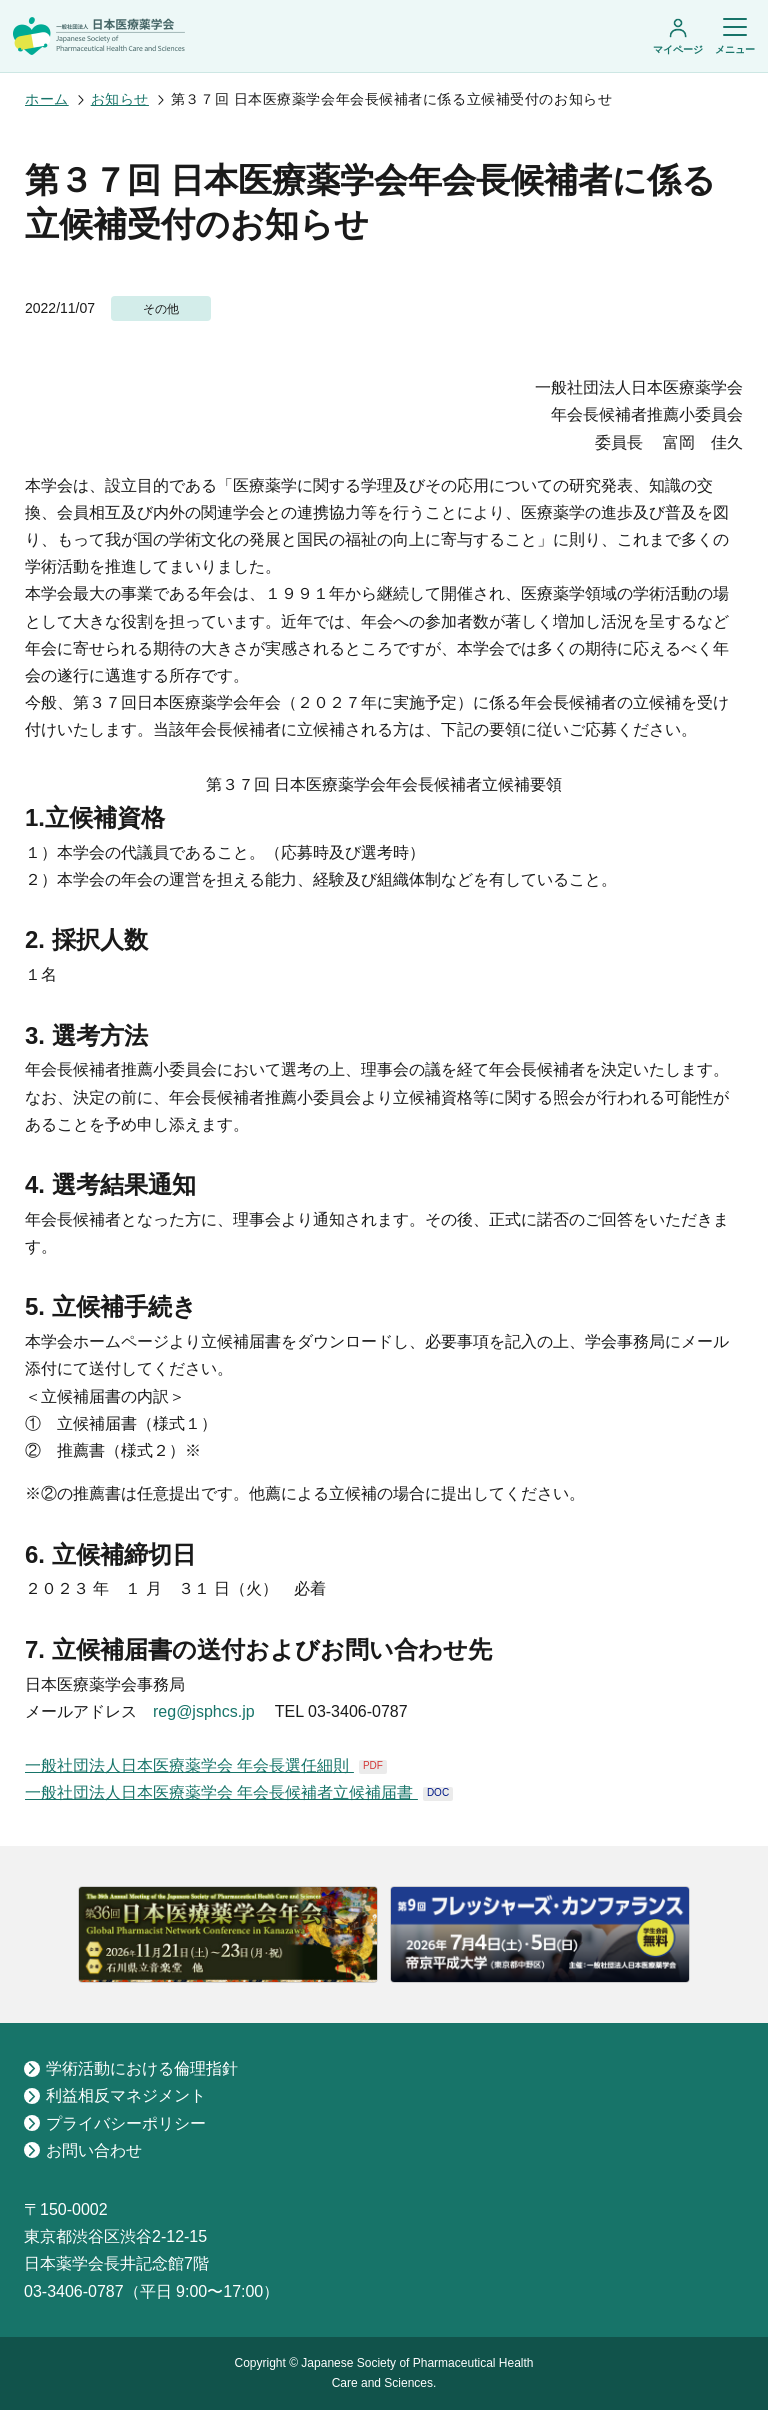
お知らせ (120, 99)
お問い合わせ (83, 2150)
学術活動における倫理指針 (131, 2068)
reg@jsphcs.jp (204, 1711)
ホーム (47, 99)
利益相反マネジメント (115, 2095)
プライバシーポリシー (115, 2123)
